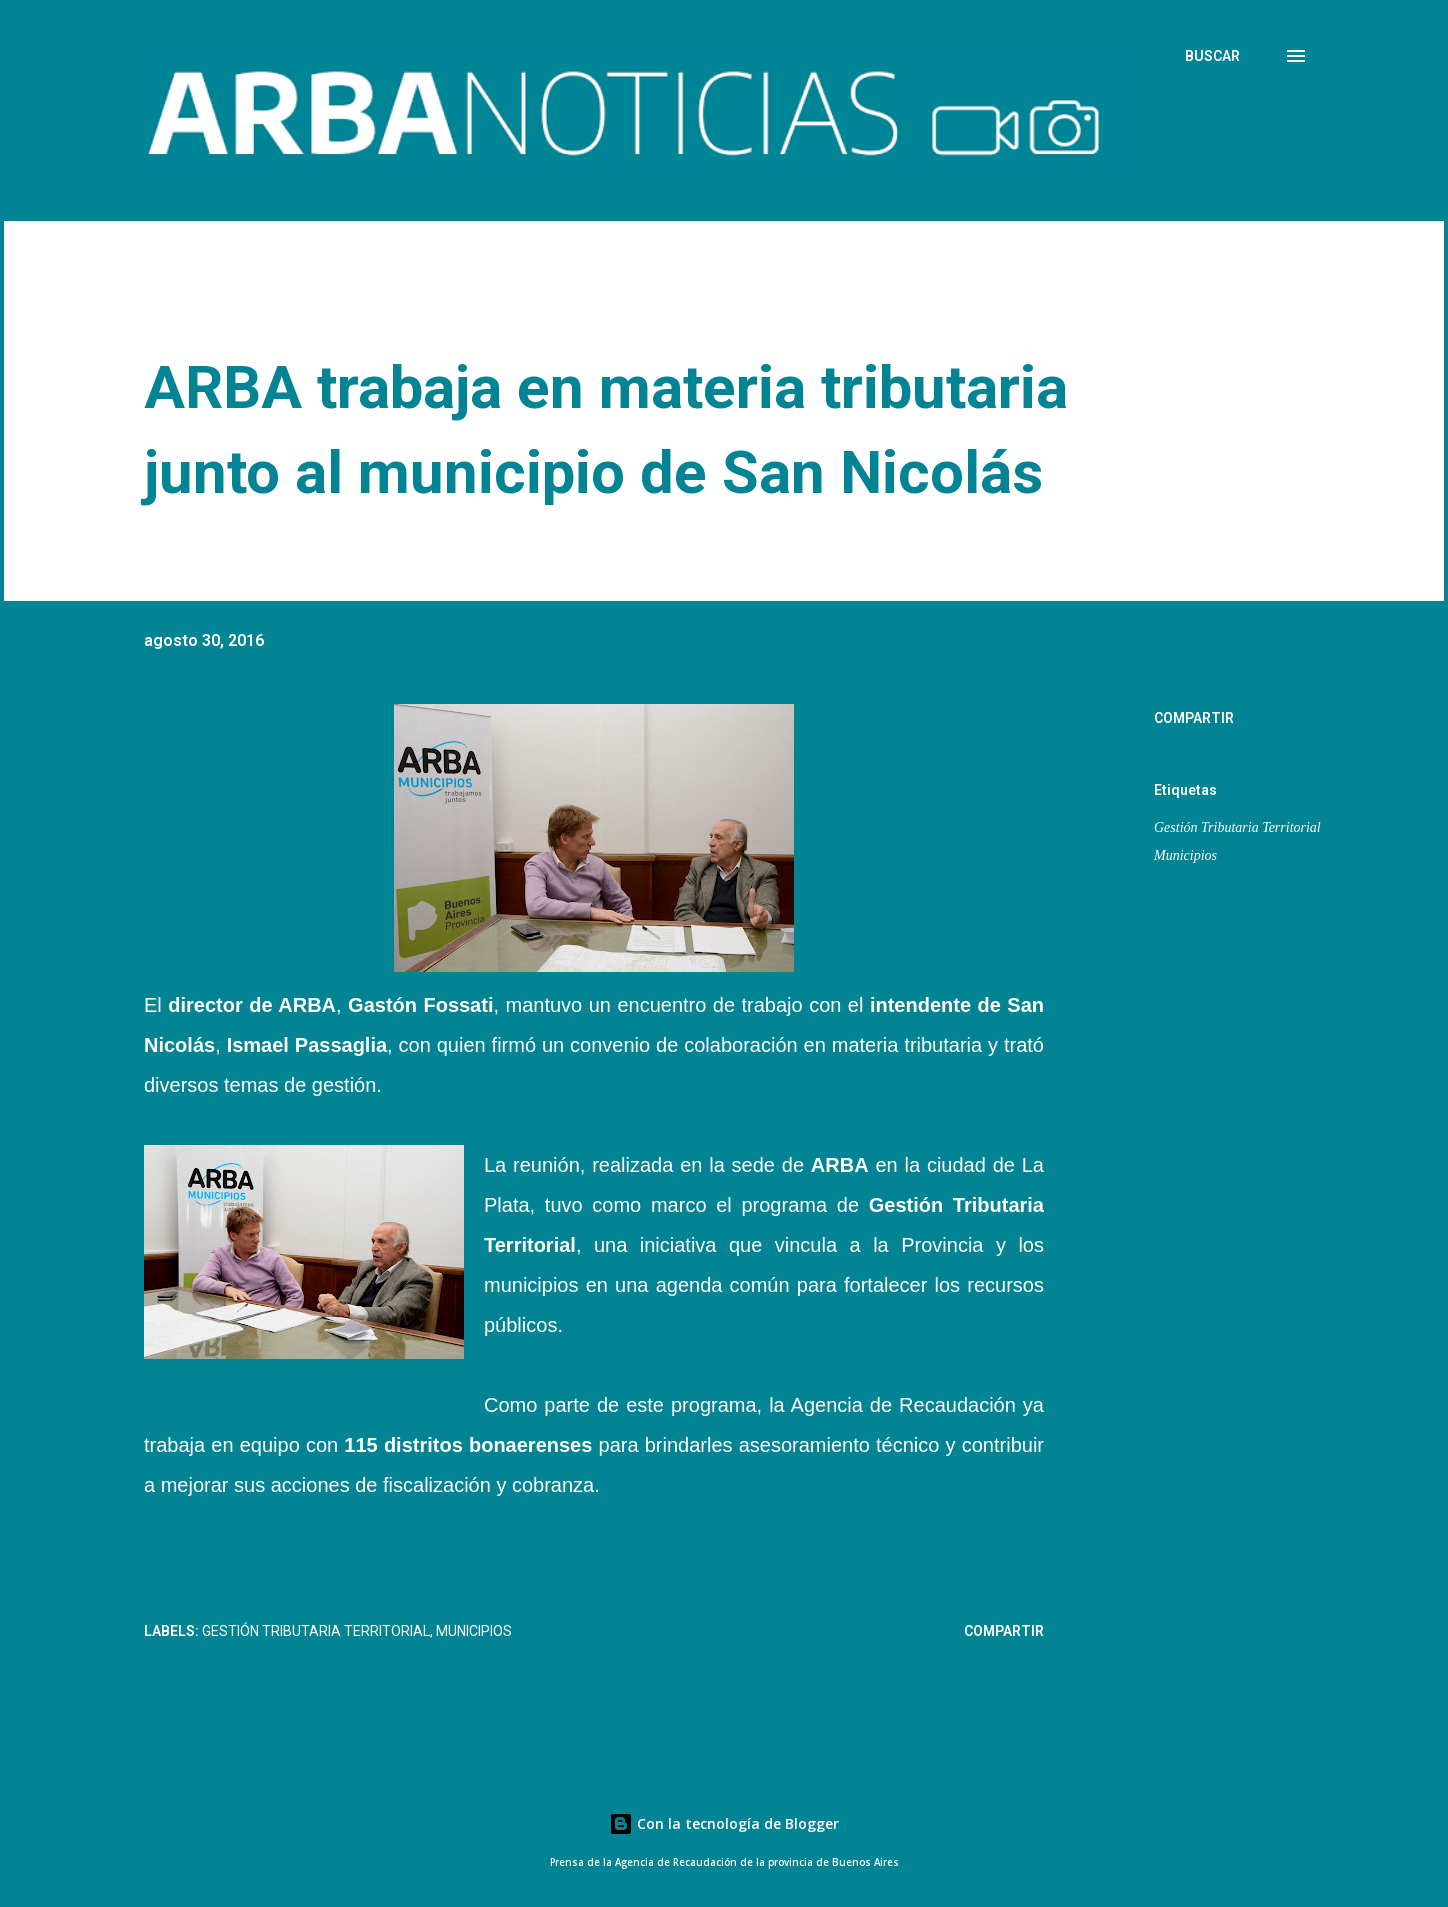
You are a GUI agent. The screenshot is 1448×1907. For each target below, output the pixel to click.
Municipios (1185, 855)
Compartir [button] (1194, 718)
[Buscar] (1212, 56)
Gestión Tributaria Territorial (1237, 827)
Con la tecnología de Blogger (724, 1823)
